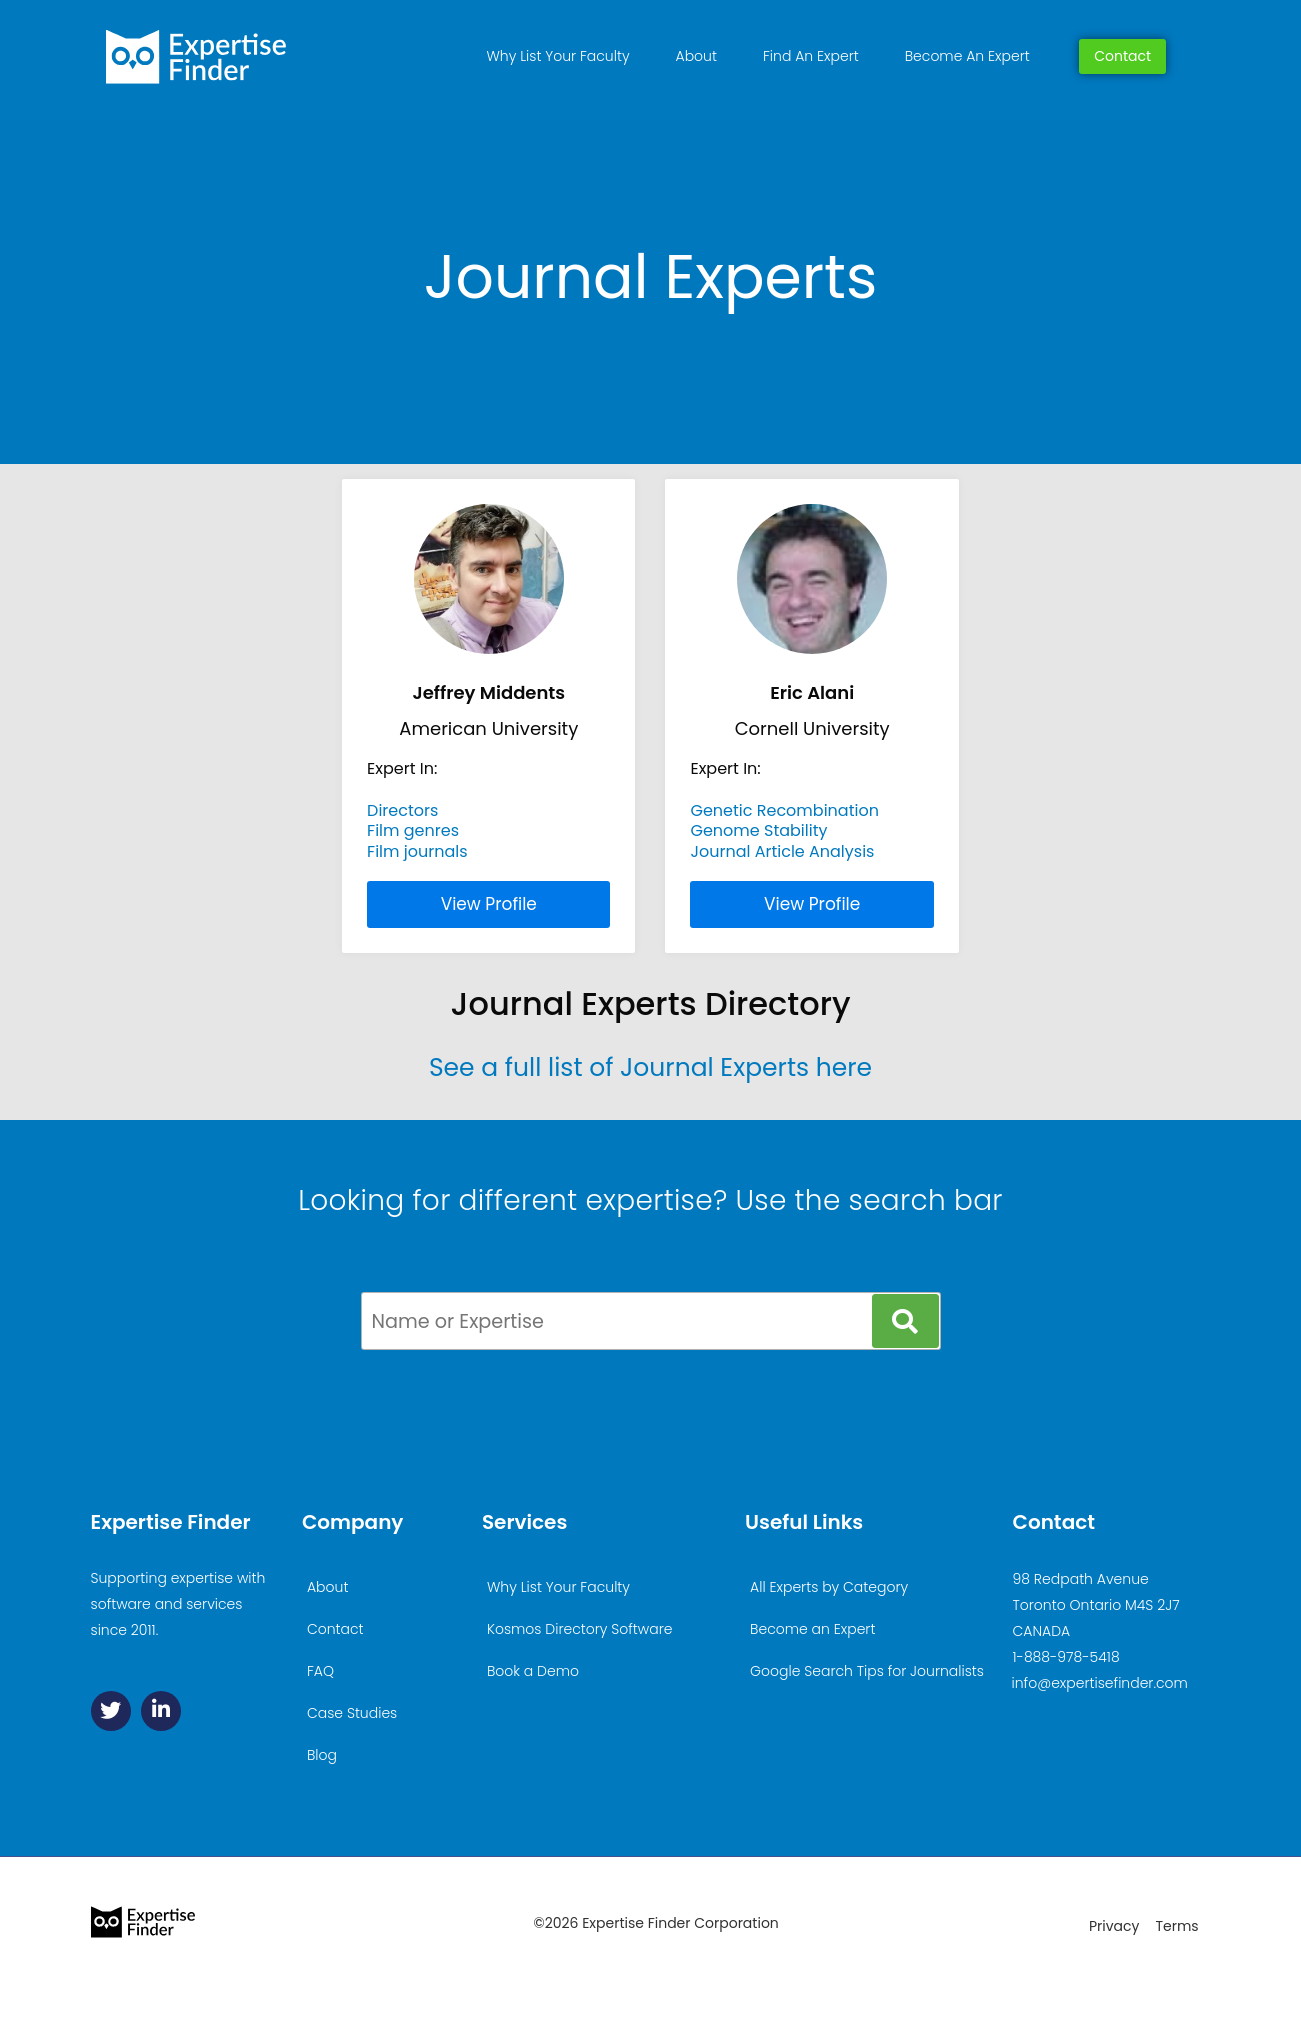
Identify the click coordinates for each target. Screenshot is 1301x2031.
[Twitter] (111, 1711)
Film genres (413, 830)
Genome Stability (758, 830)
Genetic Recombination (784, 810)
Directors (402, 810)
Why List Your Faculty (558, 56)
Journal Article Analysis (782, 851)
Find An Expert (811, 56)
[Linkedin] (161, 1711)
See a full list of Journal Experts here (650, 1067)
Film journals (417, 851)
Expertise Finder (171, 1522)
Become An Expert (967, 56)
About (696, 56)
